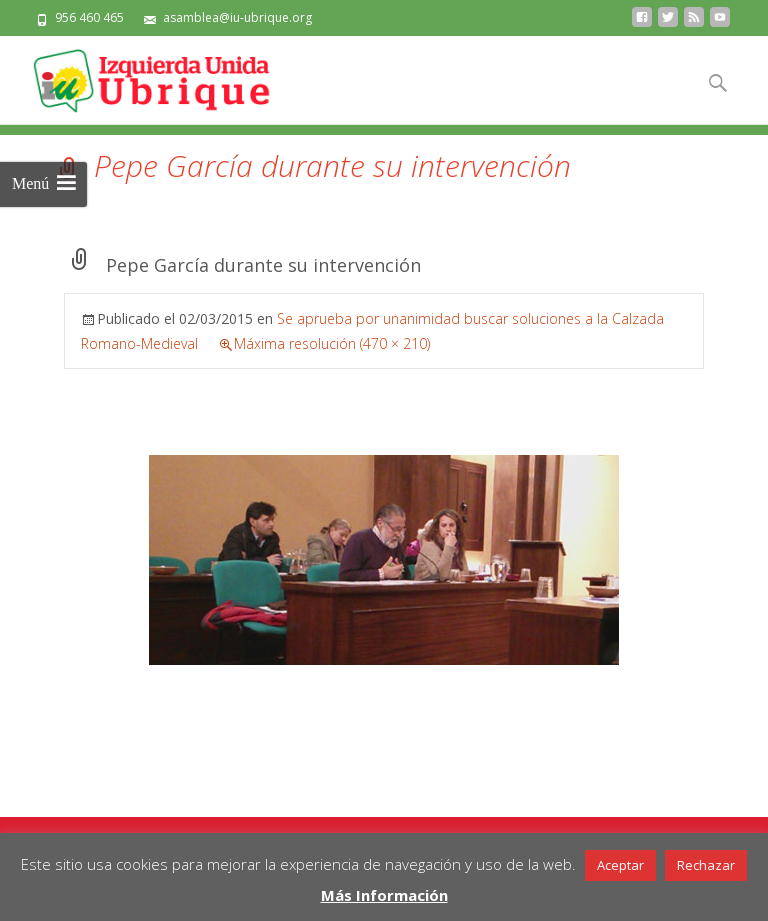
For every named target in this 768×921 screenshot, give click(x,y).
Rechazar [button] (706, 865)
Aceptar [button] (620, 865)
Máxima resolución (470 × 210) (332, 343)
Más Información (384, 895)
